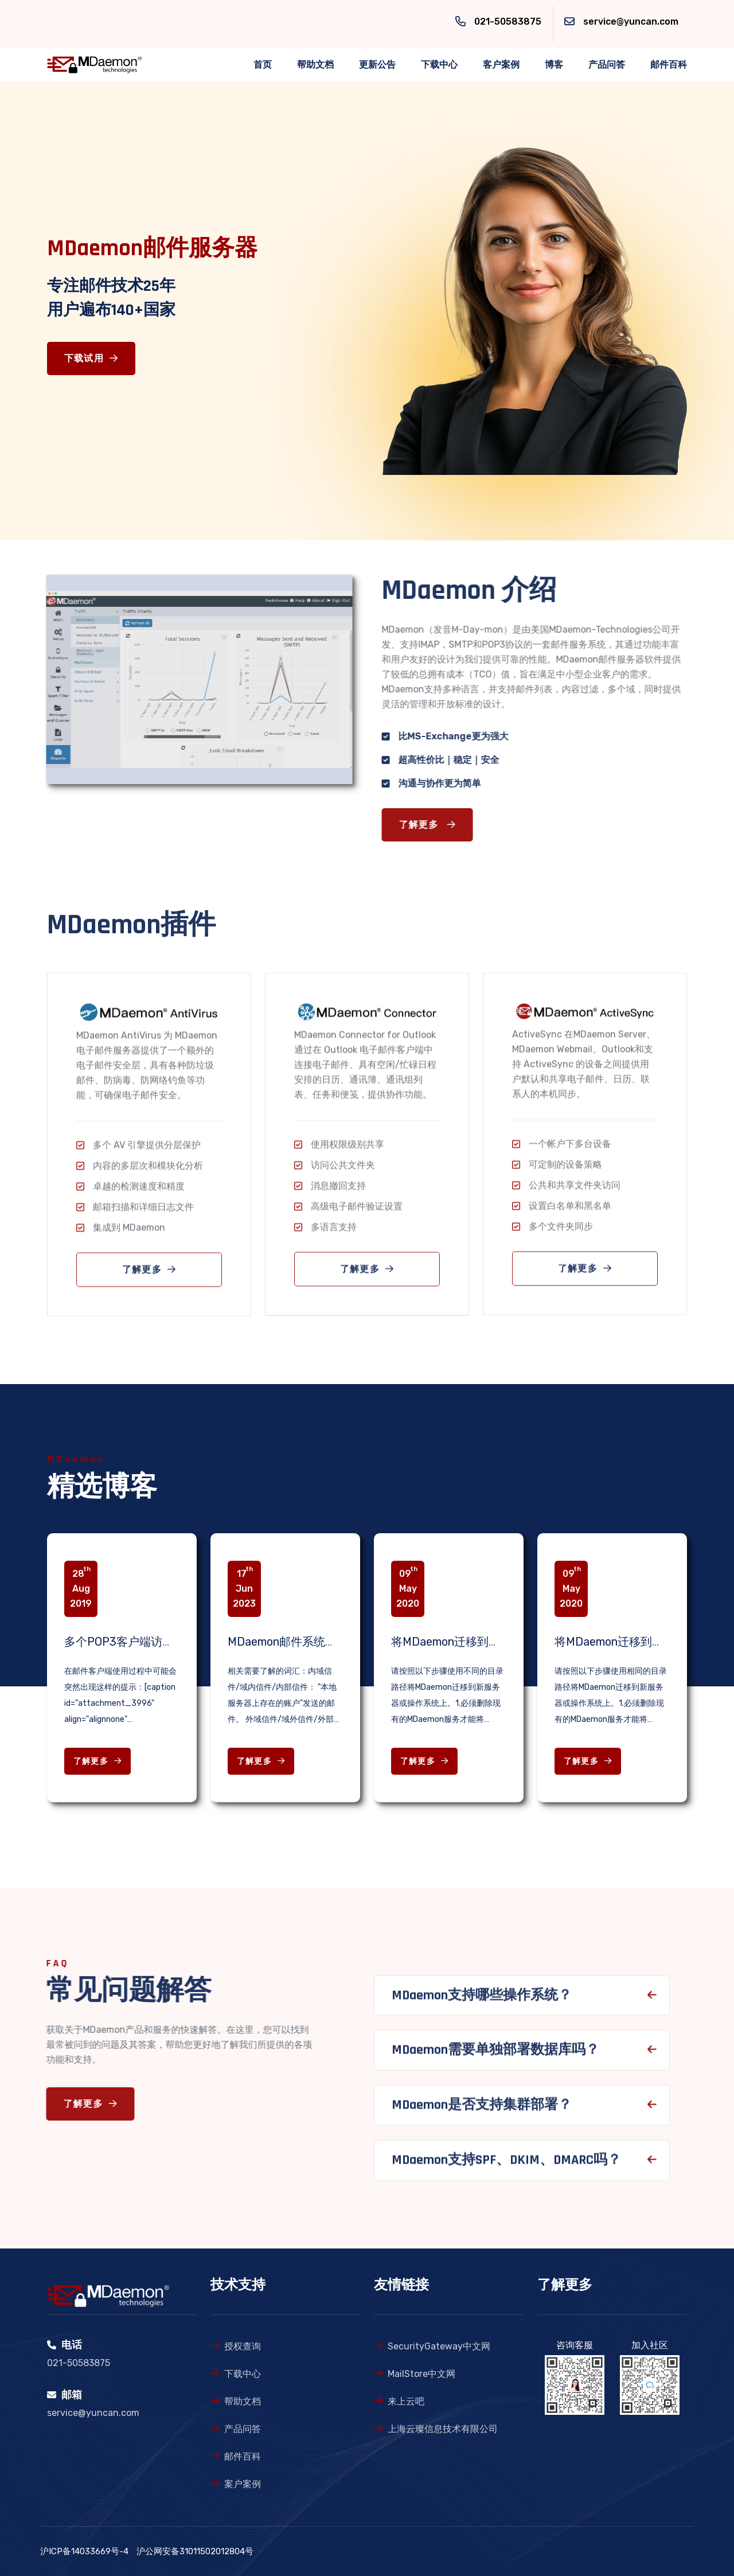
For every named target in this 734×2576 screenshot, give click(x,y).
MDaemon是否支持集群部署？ (482, 2114)
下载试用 (91, 359)
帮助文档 (315, 64)
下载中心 (439, 64)
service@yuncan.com (630, 21)
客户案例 (501, 64)
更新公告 (377, 64)
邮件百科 (668, 64)
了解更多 (436, 825)
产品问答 (606, 64)
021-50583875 (507, 21)
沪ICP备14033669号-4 (84, 2551)
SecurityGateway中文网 (439, 2346)
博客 (554, 64)
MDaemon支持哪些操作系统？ (482, 2004)
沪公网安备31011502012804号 (194, 2551)
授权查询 (242, 2346)
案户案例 (242, 2483)
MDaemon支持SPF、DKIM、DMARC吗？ (506, 2169)
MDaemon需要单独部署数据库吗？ (495, 2059)
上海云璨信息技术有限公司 (443, 2428)
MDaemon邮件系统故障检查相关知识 (322, 1642)
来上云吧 (406, 2401)
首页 (262, 64)
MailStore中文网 (421, 2373)
